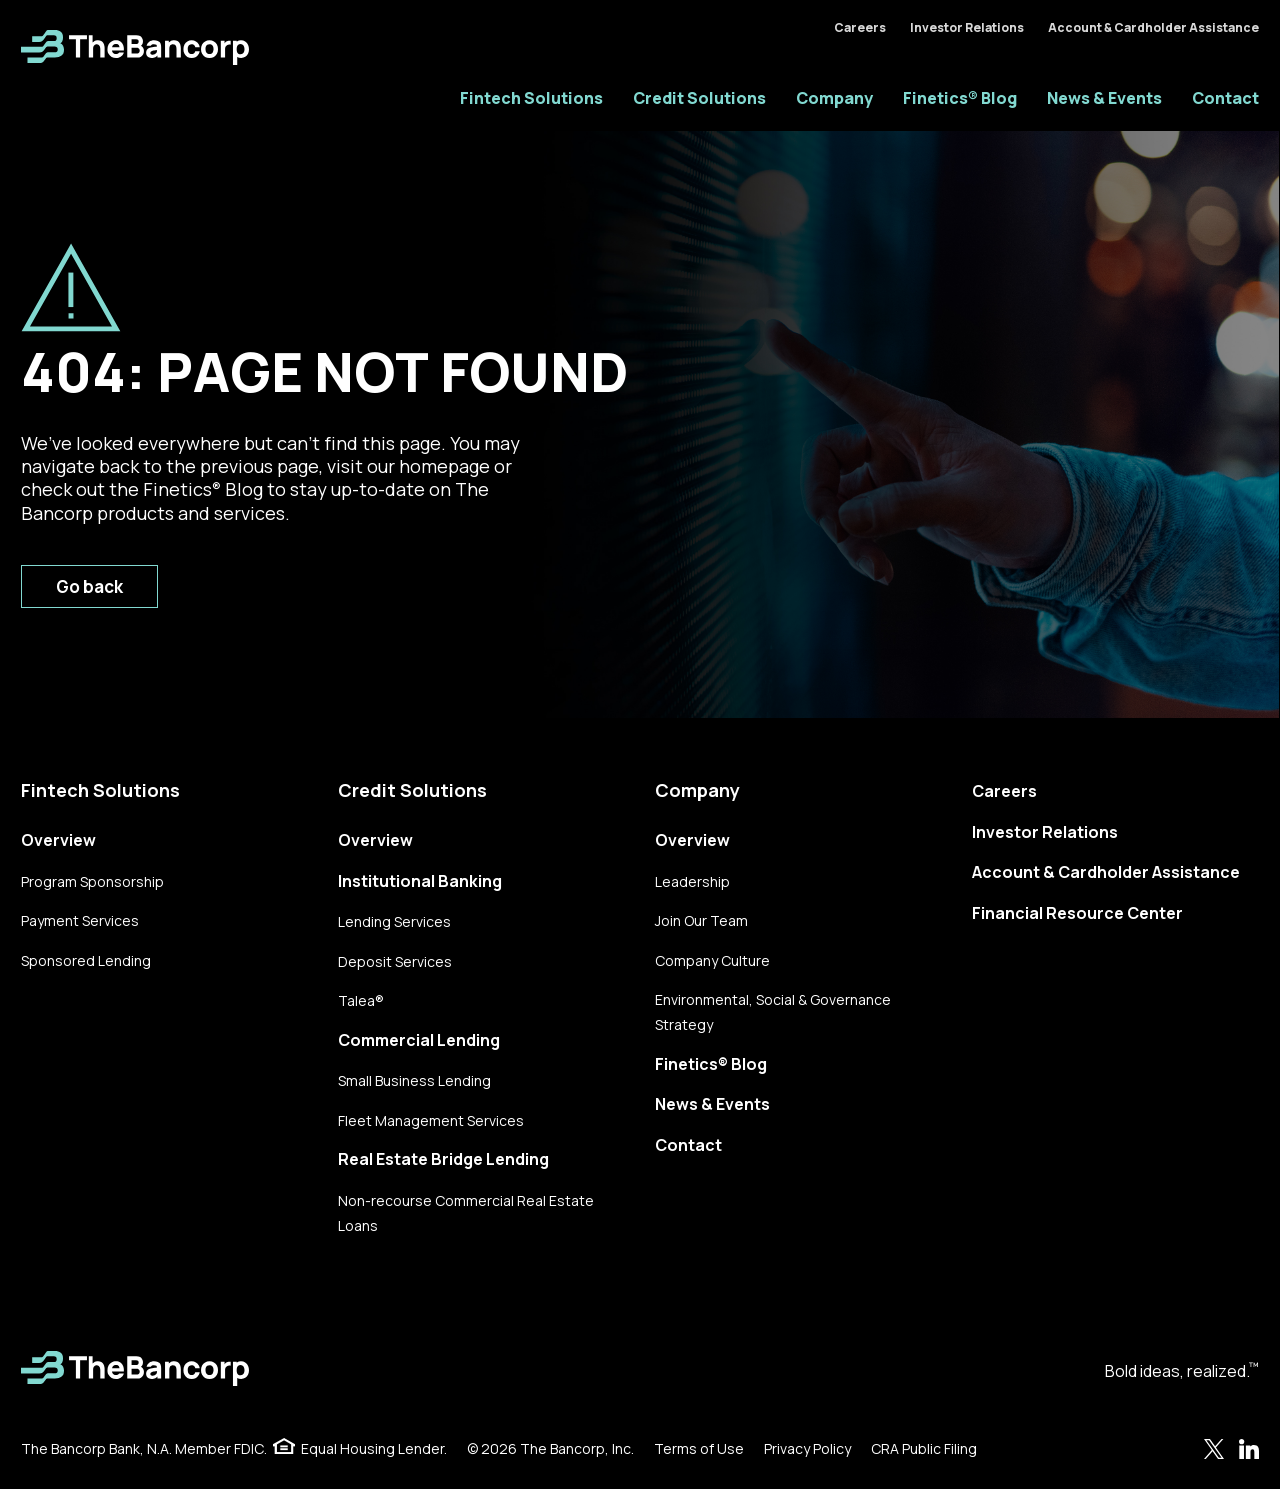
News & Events (1104, 98)
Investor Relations (967, 27)
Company (834, 98)
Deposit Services (395, 961)
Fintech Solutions (531, 98)
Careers (860, 27)
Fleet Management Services (431, 1120)
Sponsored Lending (86, 960)
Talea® (361, 1000)
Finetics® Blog (960, 98)
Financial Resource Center (1077, 913)
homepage (444, 466)
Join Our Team (701, 920)
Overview (58, 840)
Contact (1225, 98)
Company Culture (712, 960)
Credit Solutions (699, 98)
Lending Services (394, 921)
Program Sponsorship (92, 881)
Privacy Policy (807, 1448)
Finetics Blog (203, 489)
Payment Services (80, 920)
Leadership (692, 881)
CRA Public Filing (924, 1448)
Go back (89, 586)
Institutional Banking (420, 881)
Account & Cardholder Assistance (1153, 27)
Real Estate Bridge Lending (443, 1159)
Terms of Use (699, 1448)
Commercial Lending (419, 1040)
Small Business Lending (414, 1080)
